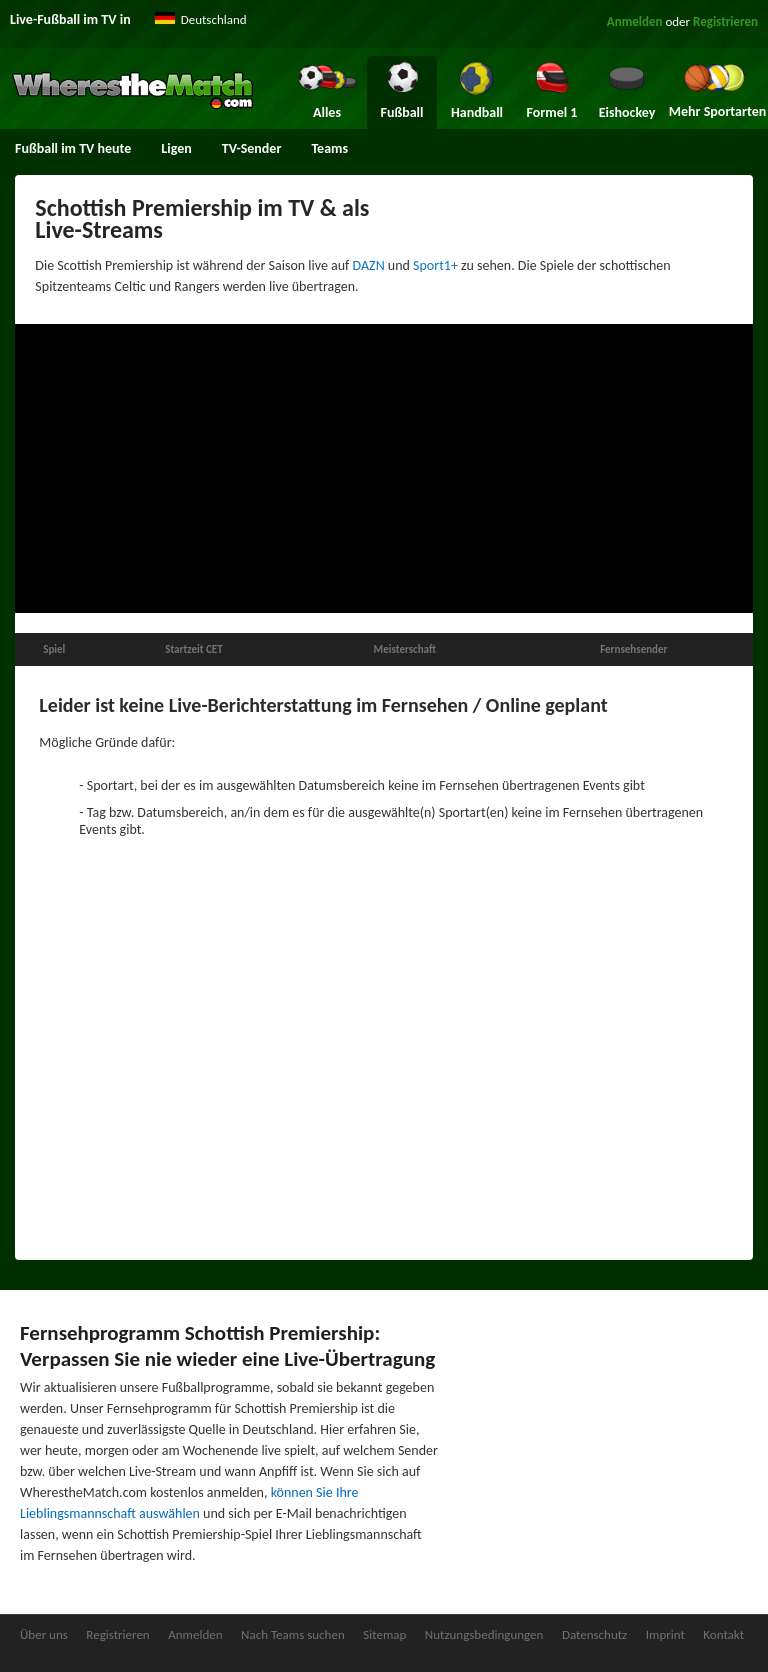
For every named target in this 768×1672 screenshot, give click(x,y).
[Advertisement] (384, 469)
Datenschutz (594, 1634)
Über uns (44, 1634)
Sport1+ (435, 265)
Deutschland (214, 19)
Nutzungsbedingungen (484, 1634)
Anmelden (635, 21)
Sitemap (384, 1634)
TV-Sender (252, 148)
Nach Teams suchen (293, 1634)
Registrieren (725, 21)
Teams (329, 148)
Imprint (665, 1634)
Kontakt (723, 1634)
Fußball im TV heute (73, 148)
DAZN (369, 265)
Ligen (176, 148)
